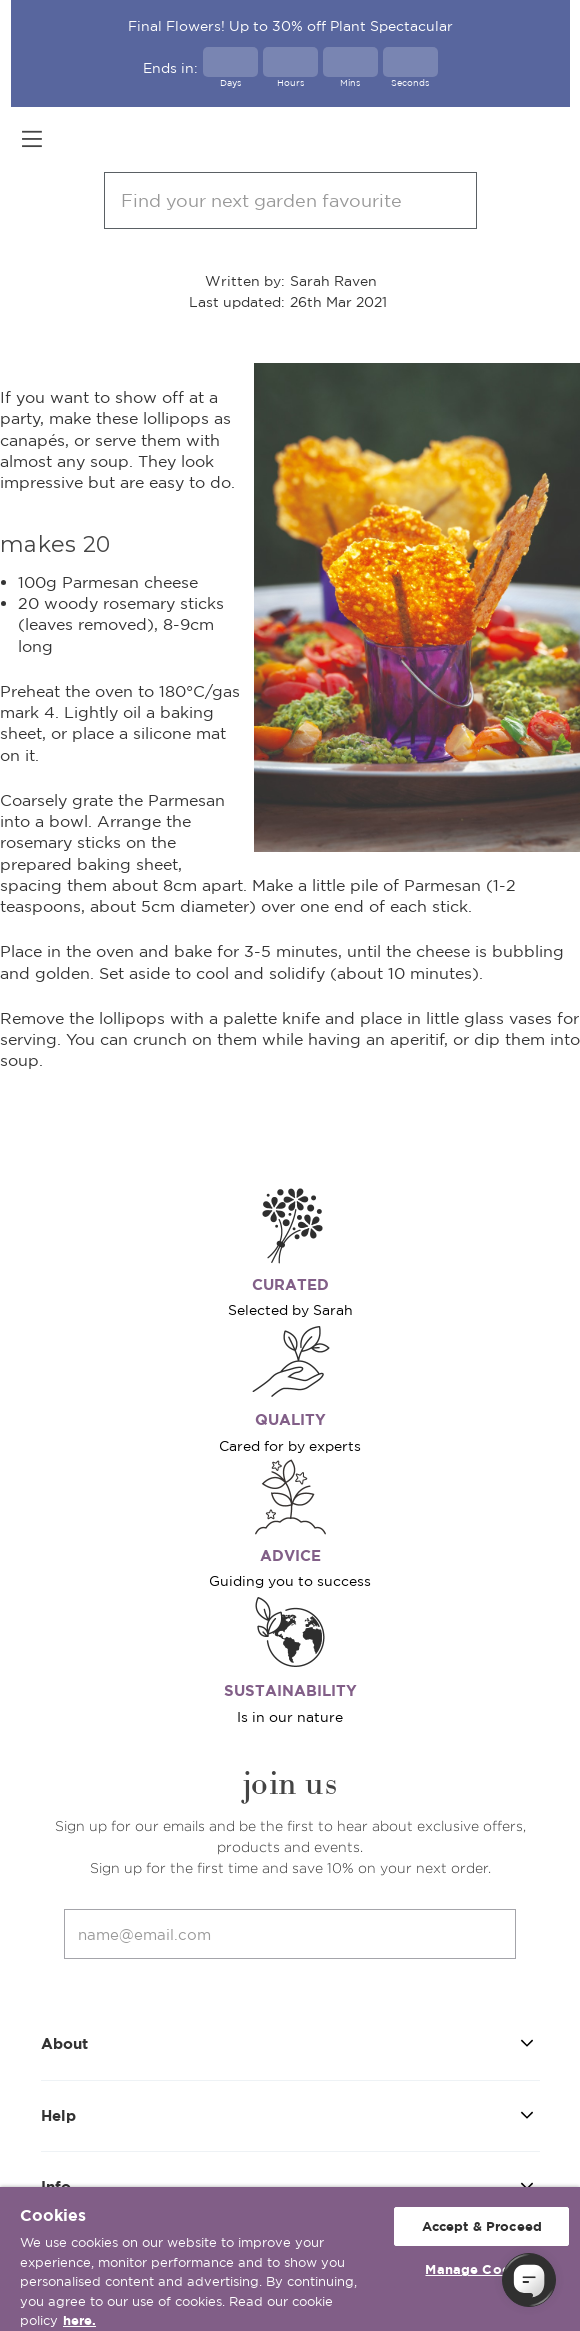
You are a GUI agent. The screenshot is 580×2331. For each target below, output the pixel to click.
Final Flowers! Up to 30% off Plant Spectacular (290, 26)
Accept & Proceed (482, 2226)
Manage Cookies (481, 2269)
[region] (290, 2259)
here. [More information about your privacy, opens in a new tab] (79, 2320)
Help (290, 2114)
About (290, 2042)
